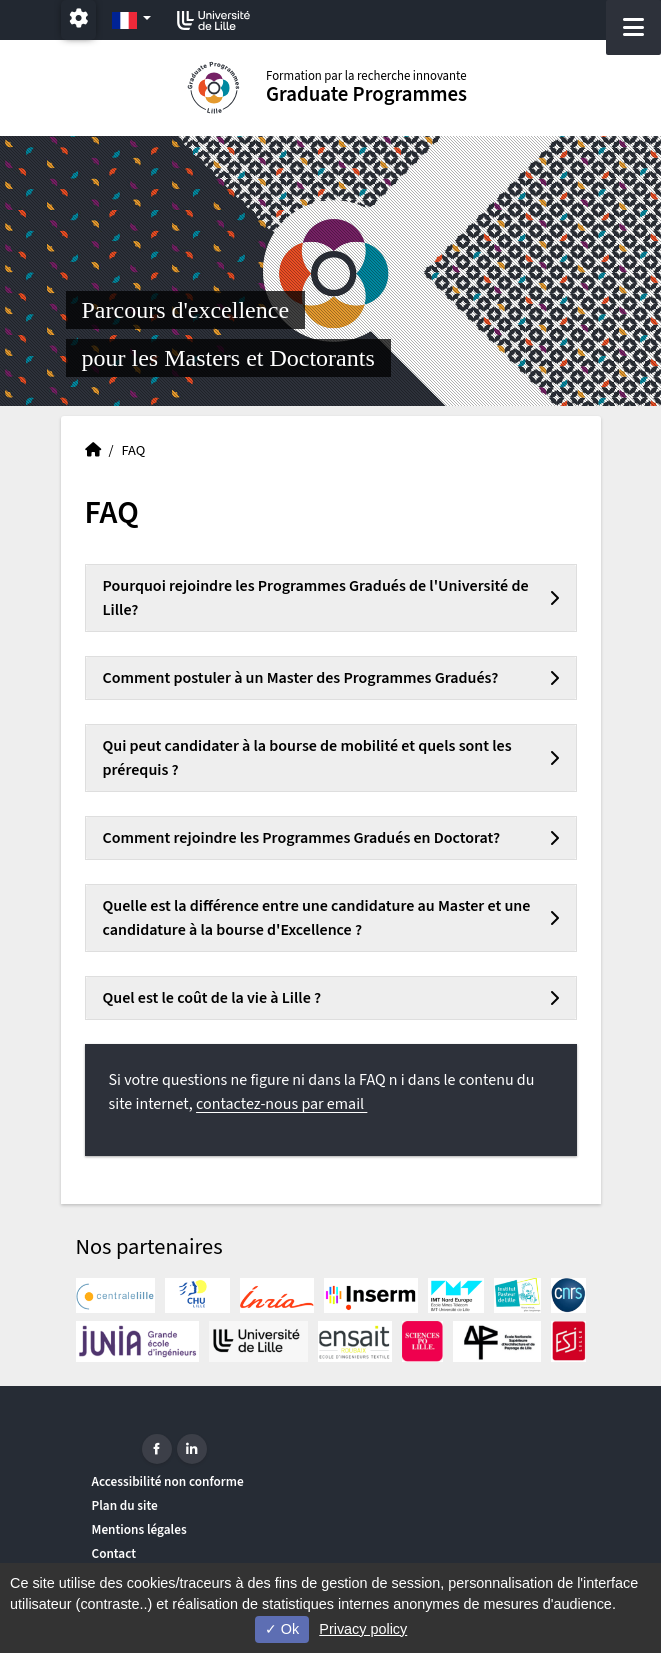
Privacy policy (363, 1629)
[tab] (331, 598)
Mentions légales (139, 1529)
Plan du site (125, 1505)
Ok (282, 1629)
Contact (114, 1553)
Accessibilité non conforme (168, 1481)
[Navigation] (633, 27)
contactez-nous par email (281, 1104)
